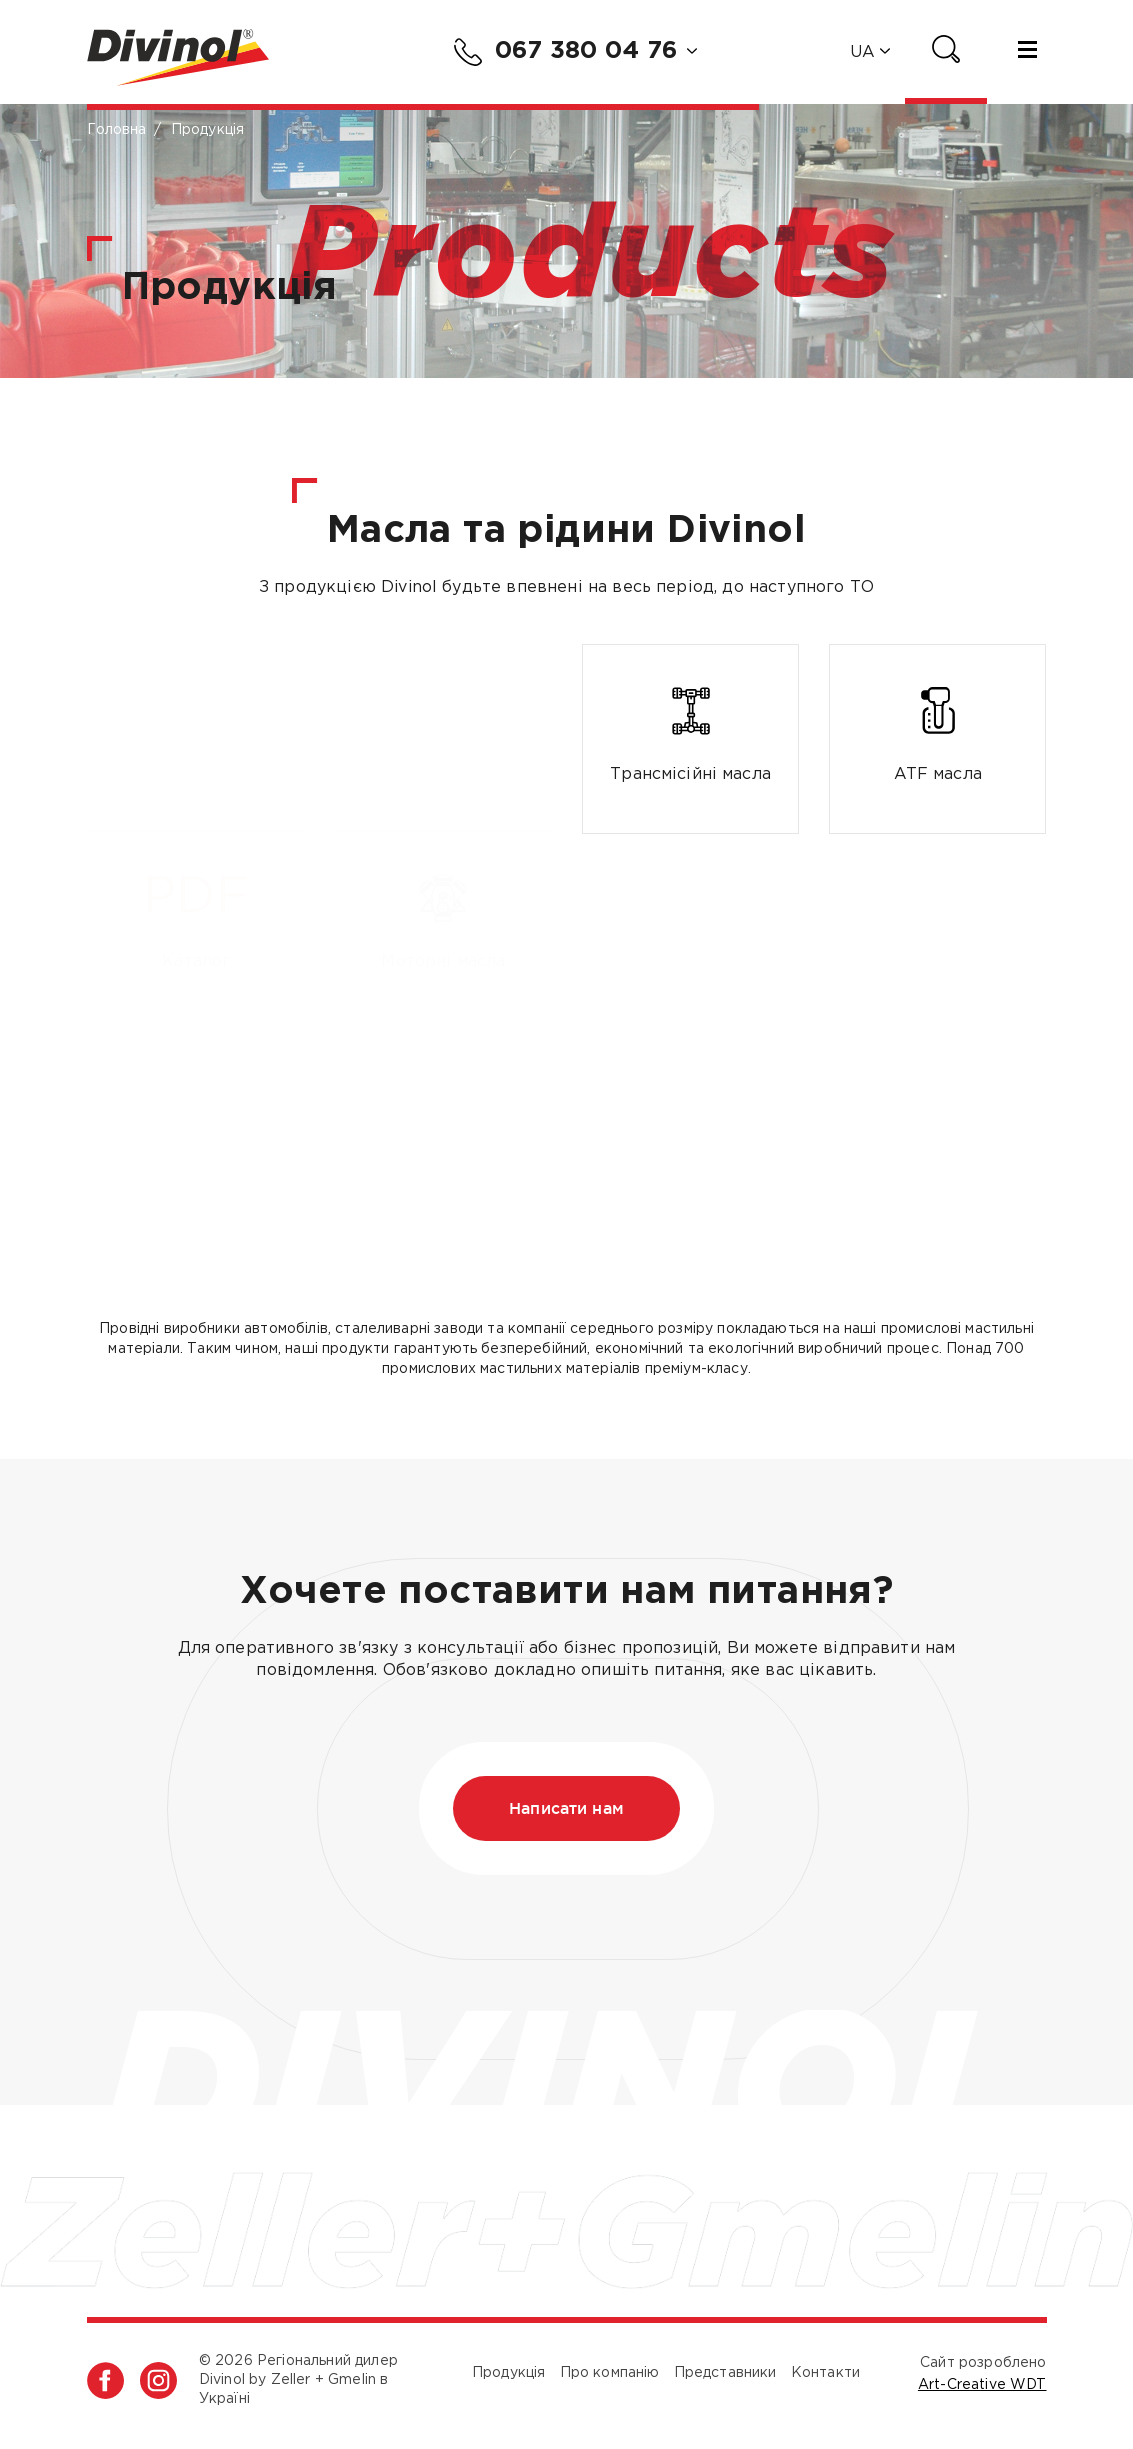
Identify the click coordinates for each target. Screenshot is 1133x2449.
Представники (725, 2373)
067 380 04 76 (565, 52)
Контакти (825, 2373)
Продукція (508, 2373)
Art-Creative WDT (982, 2385)
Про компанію (610, 2373)
